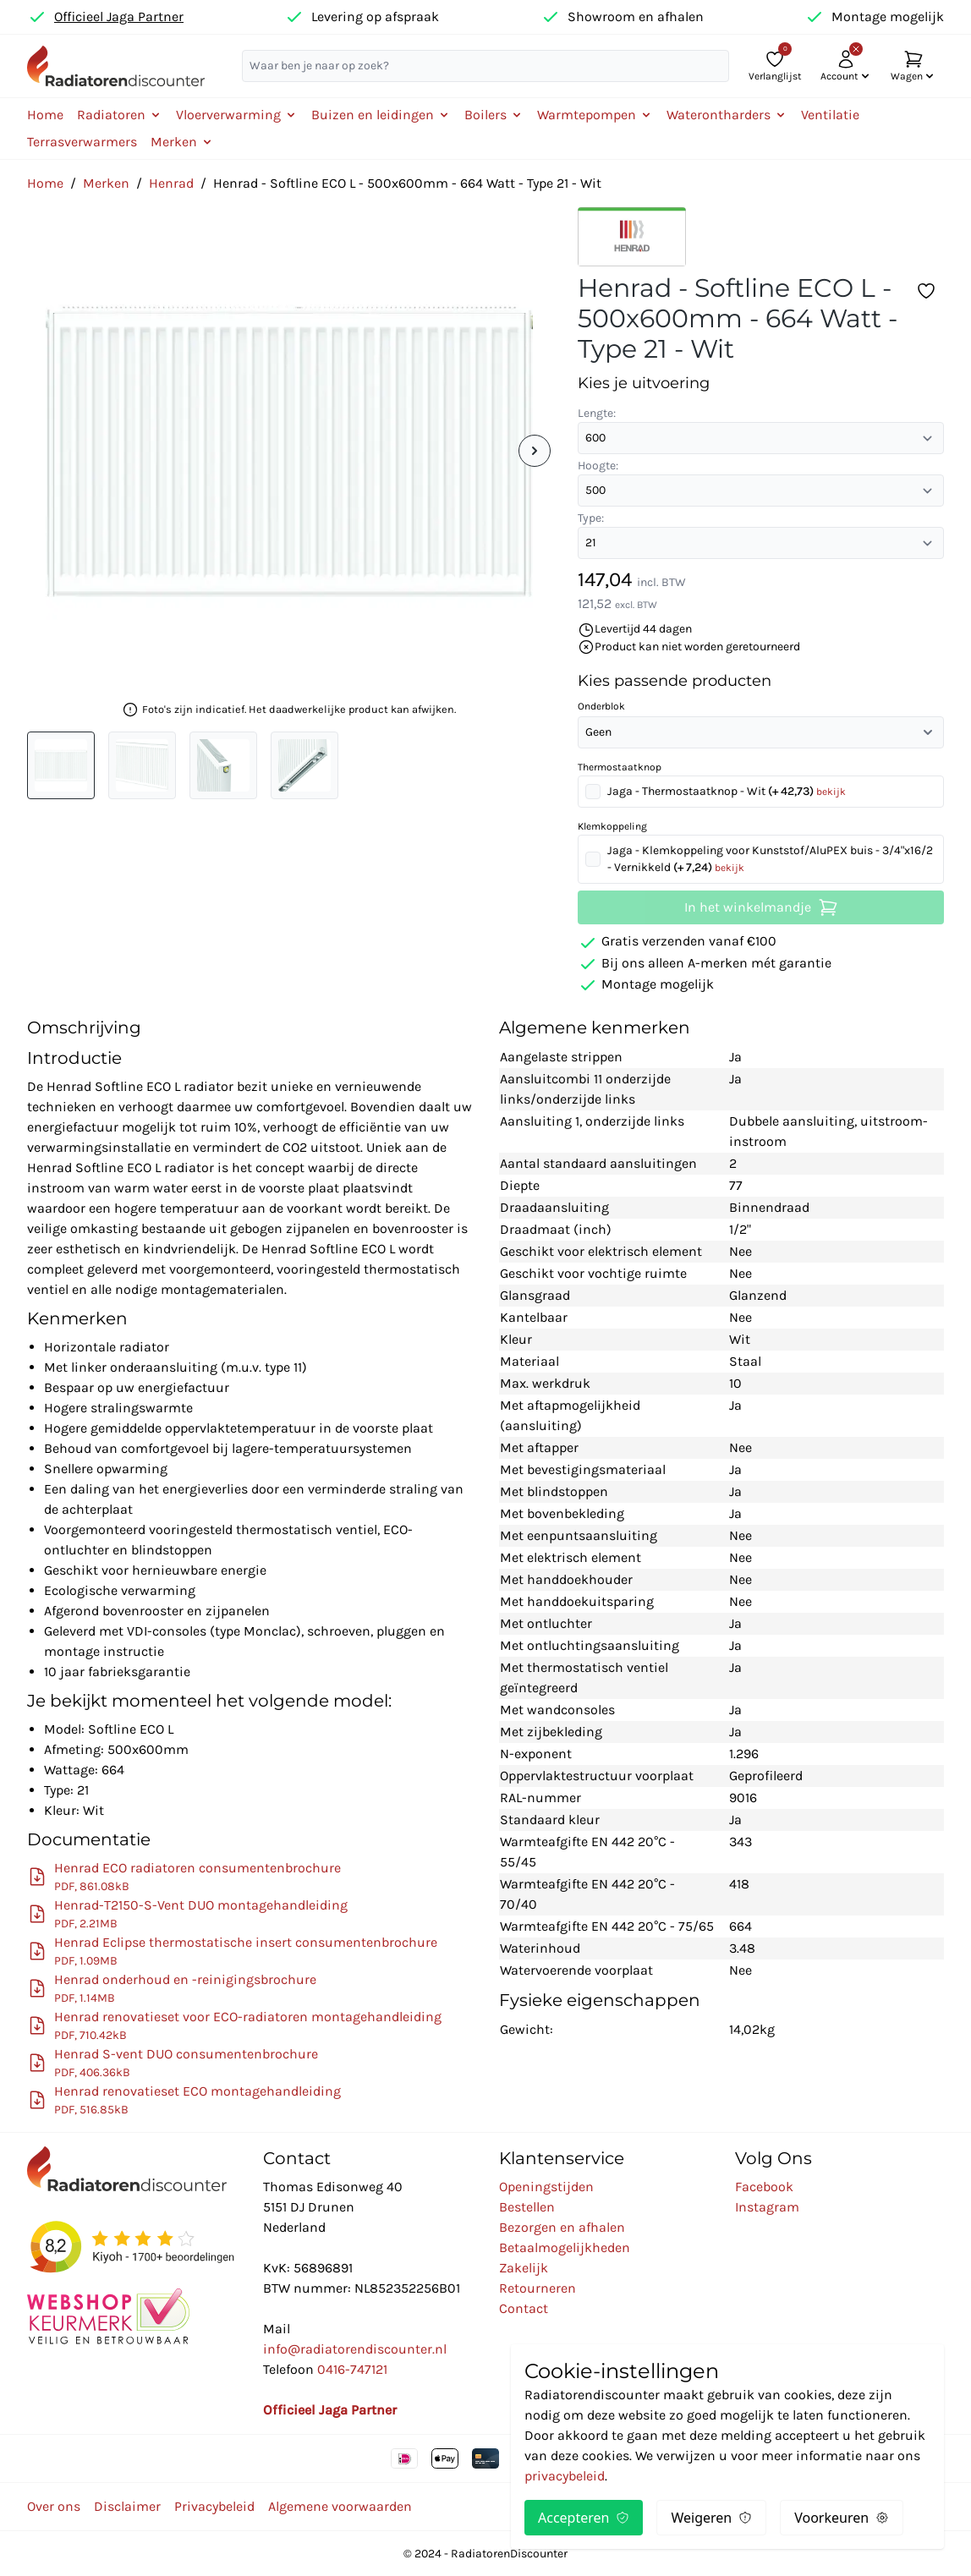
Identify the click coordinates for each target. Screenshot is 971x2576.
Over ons (53, 2506)
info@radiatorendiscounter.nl (355, 2349)
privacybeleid (564, 2476)
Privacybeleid (214, 2506)
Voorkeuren (841, 2517)
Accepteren (583, 2517)
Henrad (171, 183)
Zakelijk (523, 2268)
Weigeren (711, 2517)
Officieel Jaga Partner (119, 16)
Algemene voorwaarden (340, 2506)
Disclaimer (127, 2506)
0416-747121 (352, 2369)
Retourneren (537, 2288)
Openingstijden (546, 2187)
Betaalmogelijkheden (564, 2247)
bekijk (831, 791)
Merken (106, 183)
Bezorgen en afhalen (562, 2227)
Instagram (767, 2207)
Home (45, 115)
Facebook (764, 2187)
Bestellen (527, 2207)
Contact (523, 2308)
